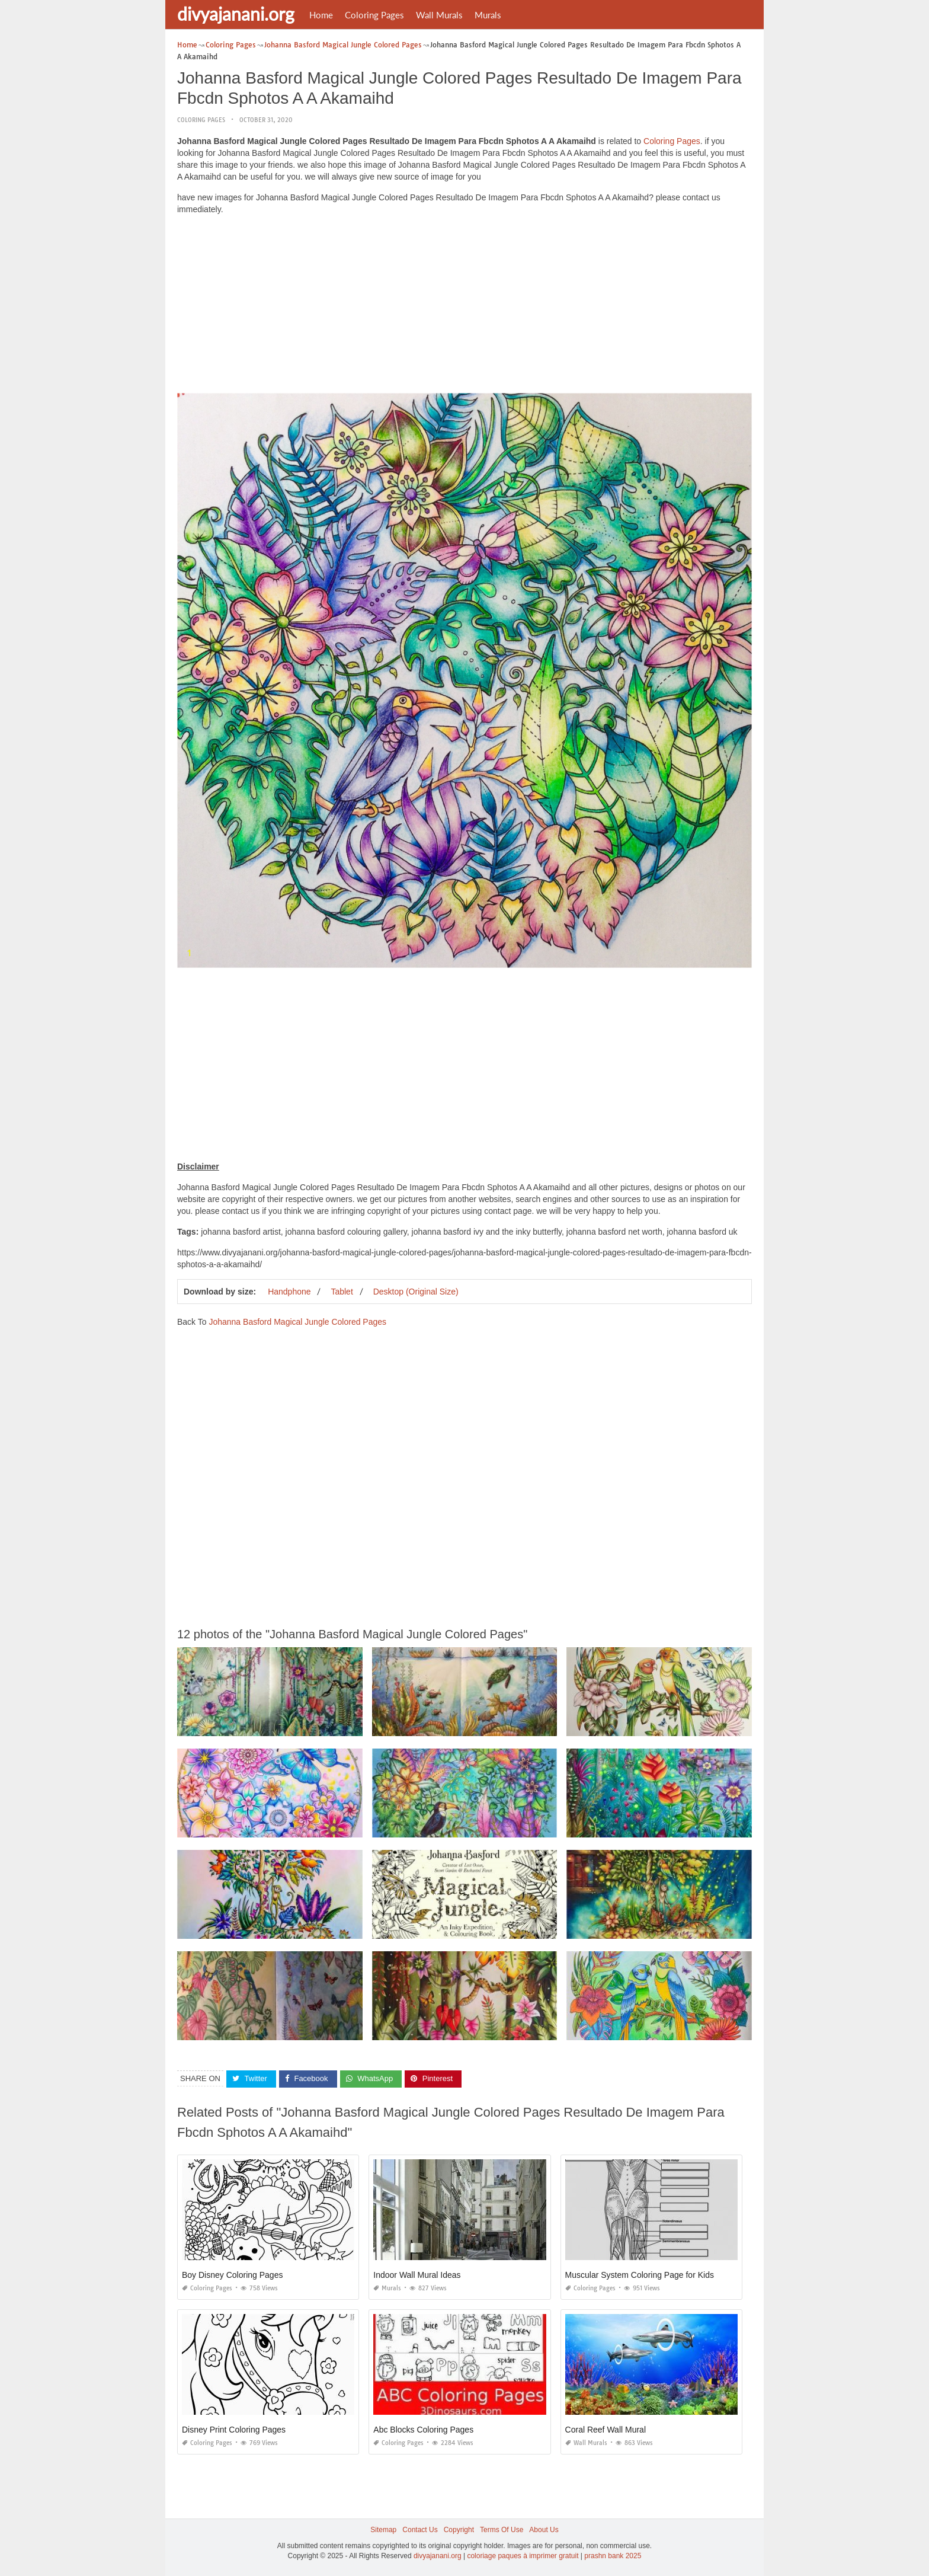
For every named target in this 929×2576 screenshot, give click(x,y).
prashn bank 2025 (612, 2556)
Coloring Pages (374, 14)
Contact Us (419, 2530)
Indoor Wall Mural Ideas (416, 2275)
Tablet (342, 1291)
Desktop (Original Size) (416, 1291)
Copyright (459, 2530)
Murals (488, 14)
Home (321, 14)
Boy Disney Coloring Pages (232, 2275)
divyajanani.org (235, 13)
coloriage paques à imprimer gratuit (522, 2556)
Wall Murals (439, 14)
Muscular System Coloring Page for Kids (639, 2275)
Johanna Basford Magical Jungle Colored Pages (297, 1322)
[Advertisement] (464, 307)
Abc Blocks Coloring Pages (423, 2429)
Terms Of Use (501, 2530)
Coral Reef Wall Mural (605, 2429)
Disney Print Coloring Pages (234, 2429)
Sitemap (383, 2530)
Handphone (289, 1291)
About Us (543, 2530)
